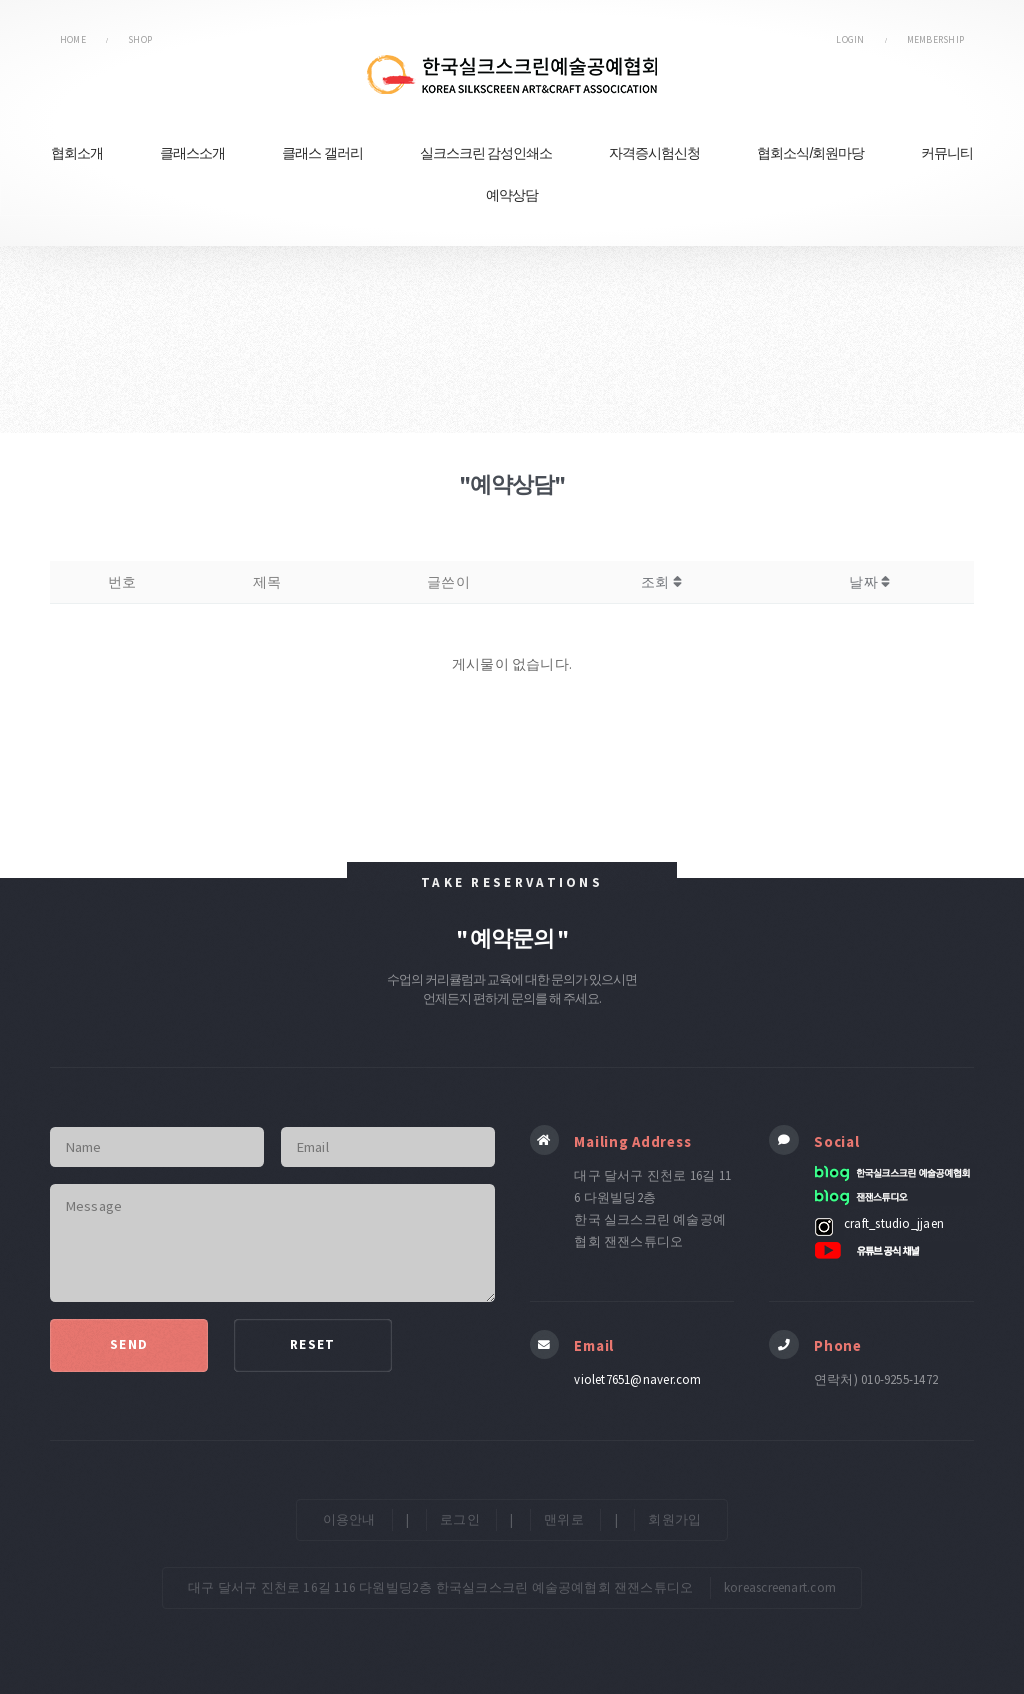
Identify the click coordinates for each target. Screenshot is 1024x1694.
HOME (73, 40)
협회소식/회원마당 (810, 153)
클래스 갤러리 (322, 153)
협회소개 (77, 153)
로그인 (460, 1519)
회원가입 (674, 1519)
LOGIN (850, 40)
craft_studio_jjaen (894, 1223)
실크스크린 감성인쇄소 (486, 153)
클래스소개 (192, 153)
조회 (661, 582)
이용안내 (349, 1519)
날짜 (869, 582)
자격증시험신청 (654, 153)
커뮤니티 (947, 153)
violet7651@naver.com (637, 1379)
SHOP (140, 40)
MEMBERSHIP (935, 40)
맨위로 (564, 1519)
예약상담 (512, 195)
